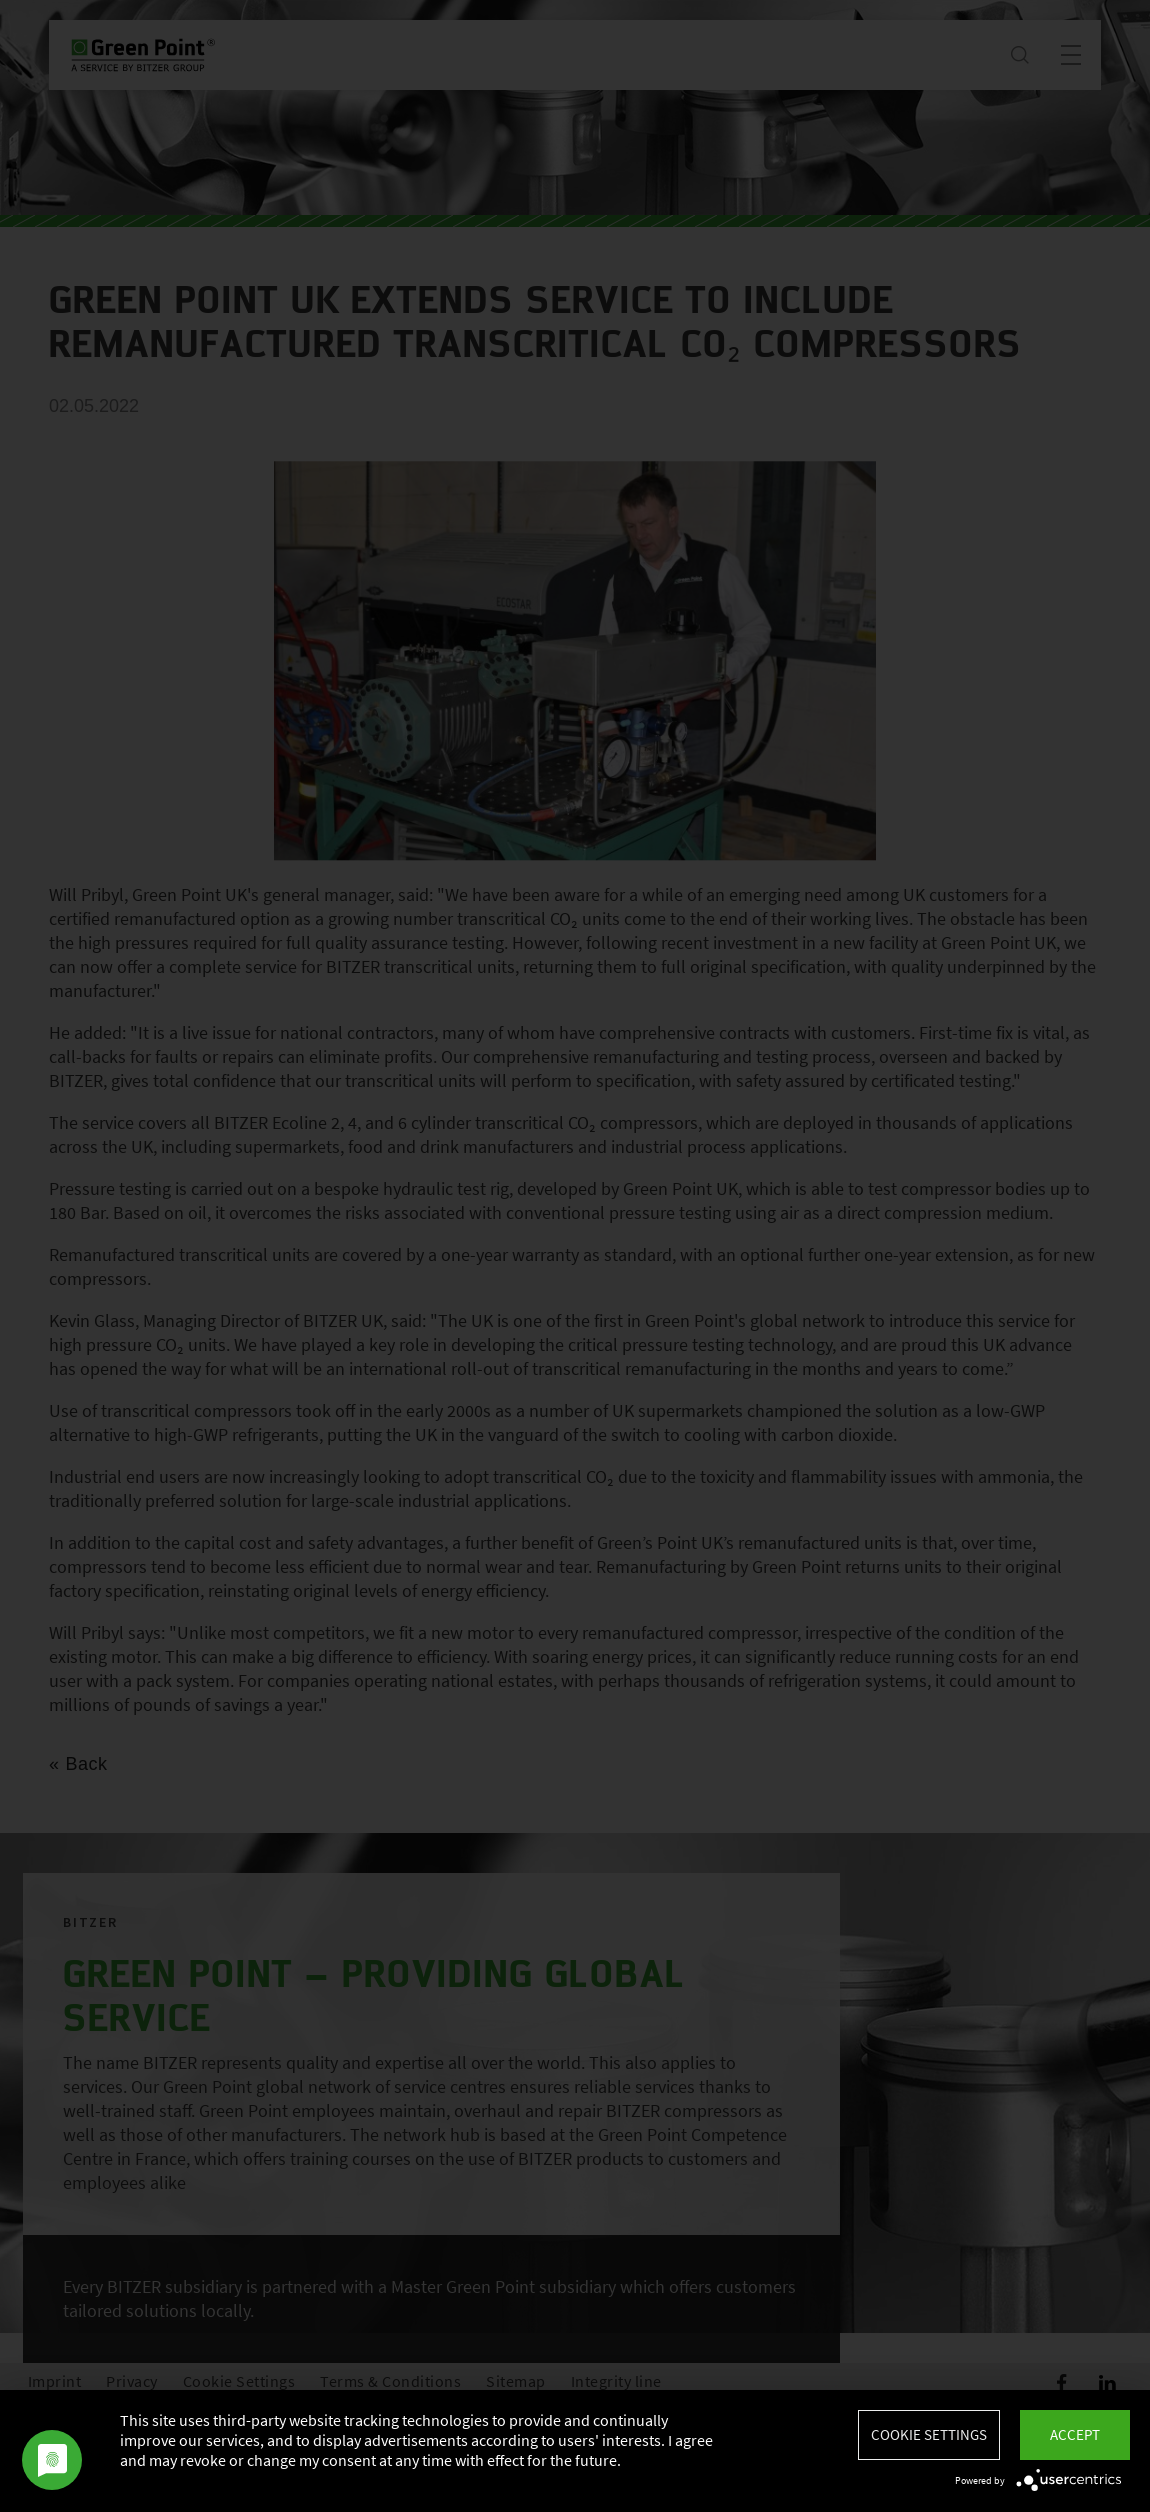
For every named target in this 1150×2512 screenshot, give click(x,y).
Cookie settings (929, 2434)
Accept (1075, 2434)
